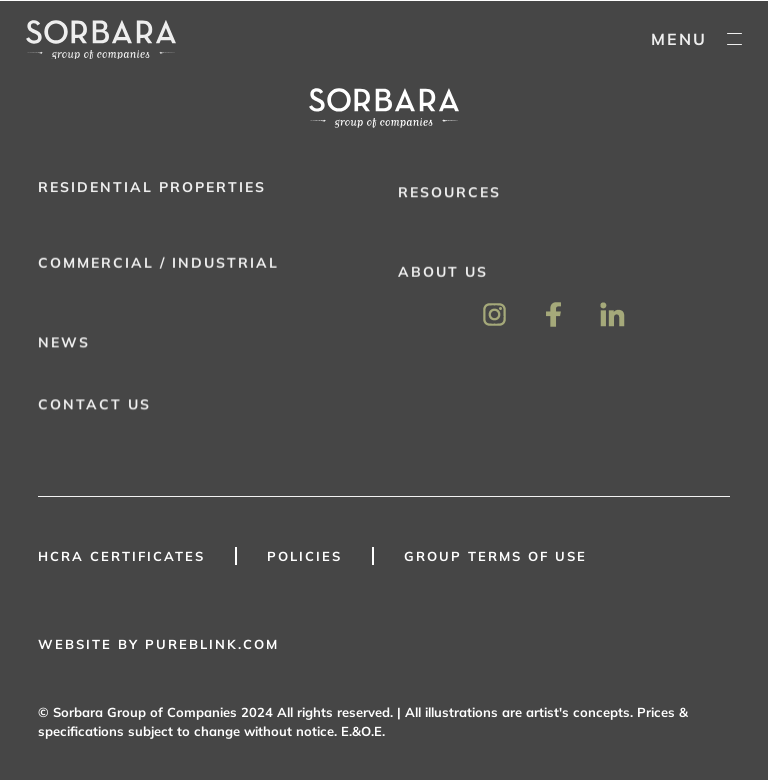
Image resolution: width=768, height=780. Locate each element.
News (64, 346)
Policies (304, 556)
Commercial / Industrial (158, 266)
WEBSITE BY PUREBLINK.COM (158, 644)
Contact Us (94, 408)
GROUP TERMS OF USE (495, 556)
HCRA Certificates (121, 556)
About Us (443, 276)
